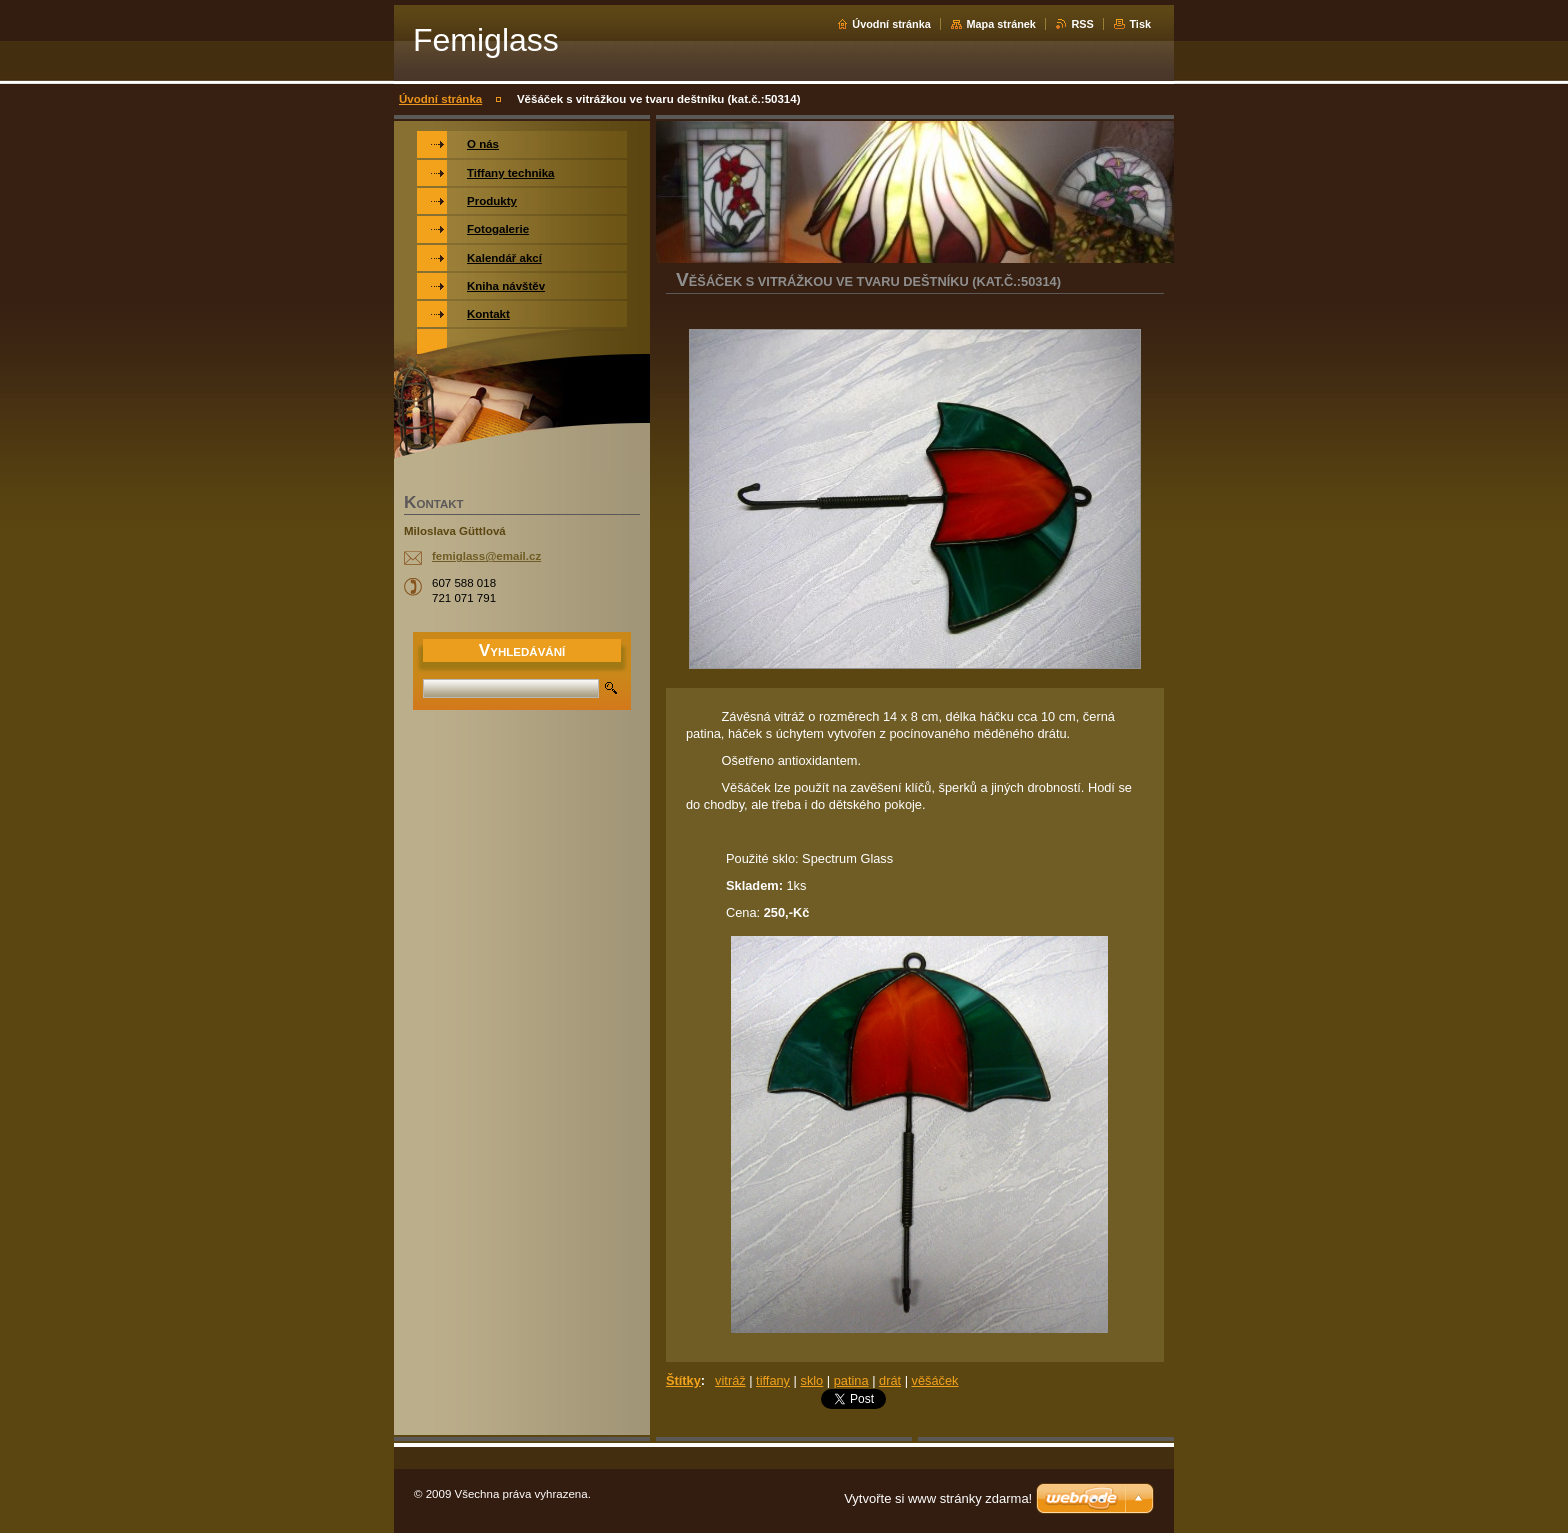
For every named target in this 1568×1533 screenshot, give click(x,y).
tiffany (773, 1380)
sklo (811, 1380)
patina (851, 1380)
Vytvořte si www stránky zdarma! (938, 1498)
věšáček (935, 1380)
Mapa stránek (1001, 24)
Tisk (1140, 24)
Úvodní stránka (891, 24)
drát (890, 1380)
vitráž (730, 1380)
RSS (1082, 24)
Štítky (683, 1380)
